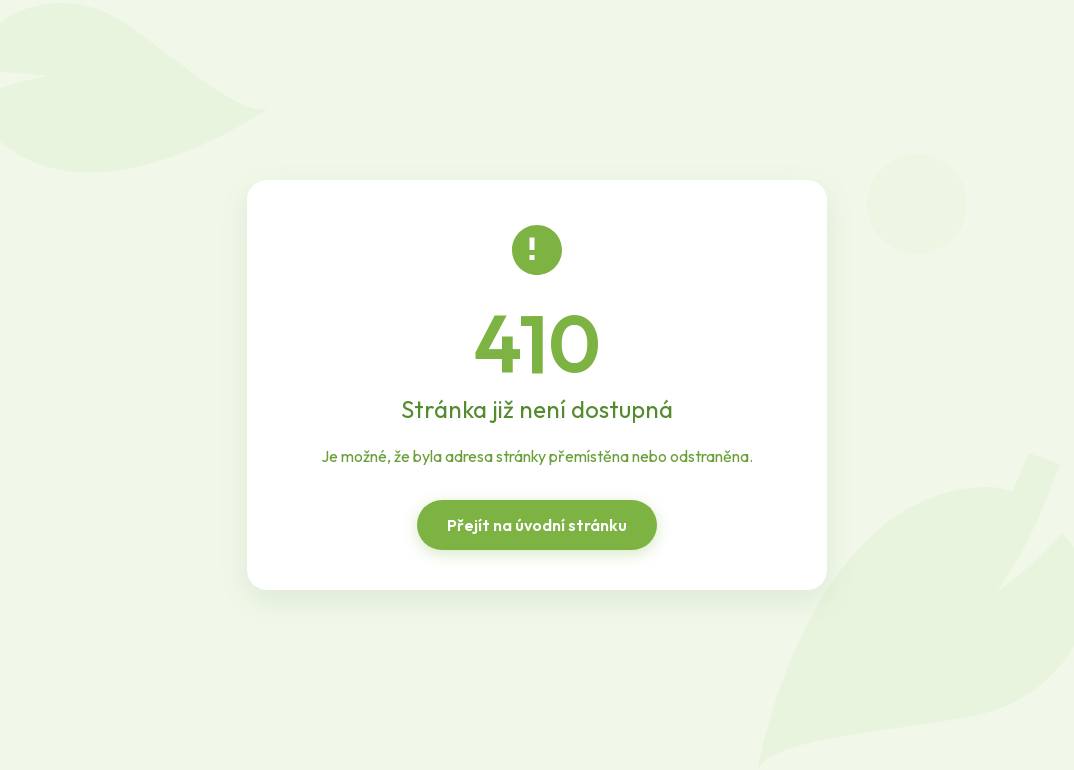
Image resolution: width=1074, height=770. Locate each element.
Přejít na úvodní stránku (537, 525)
